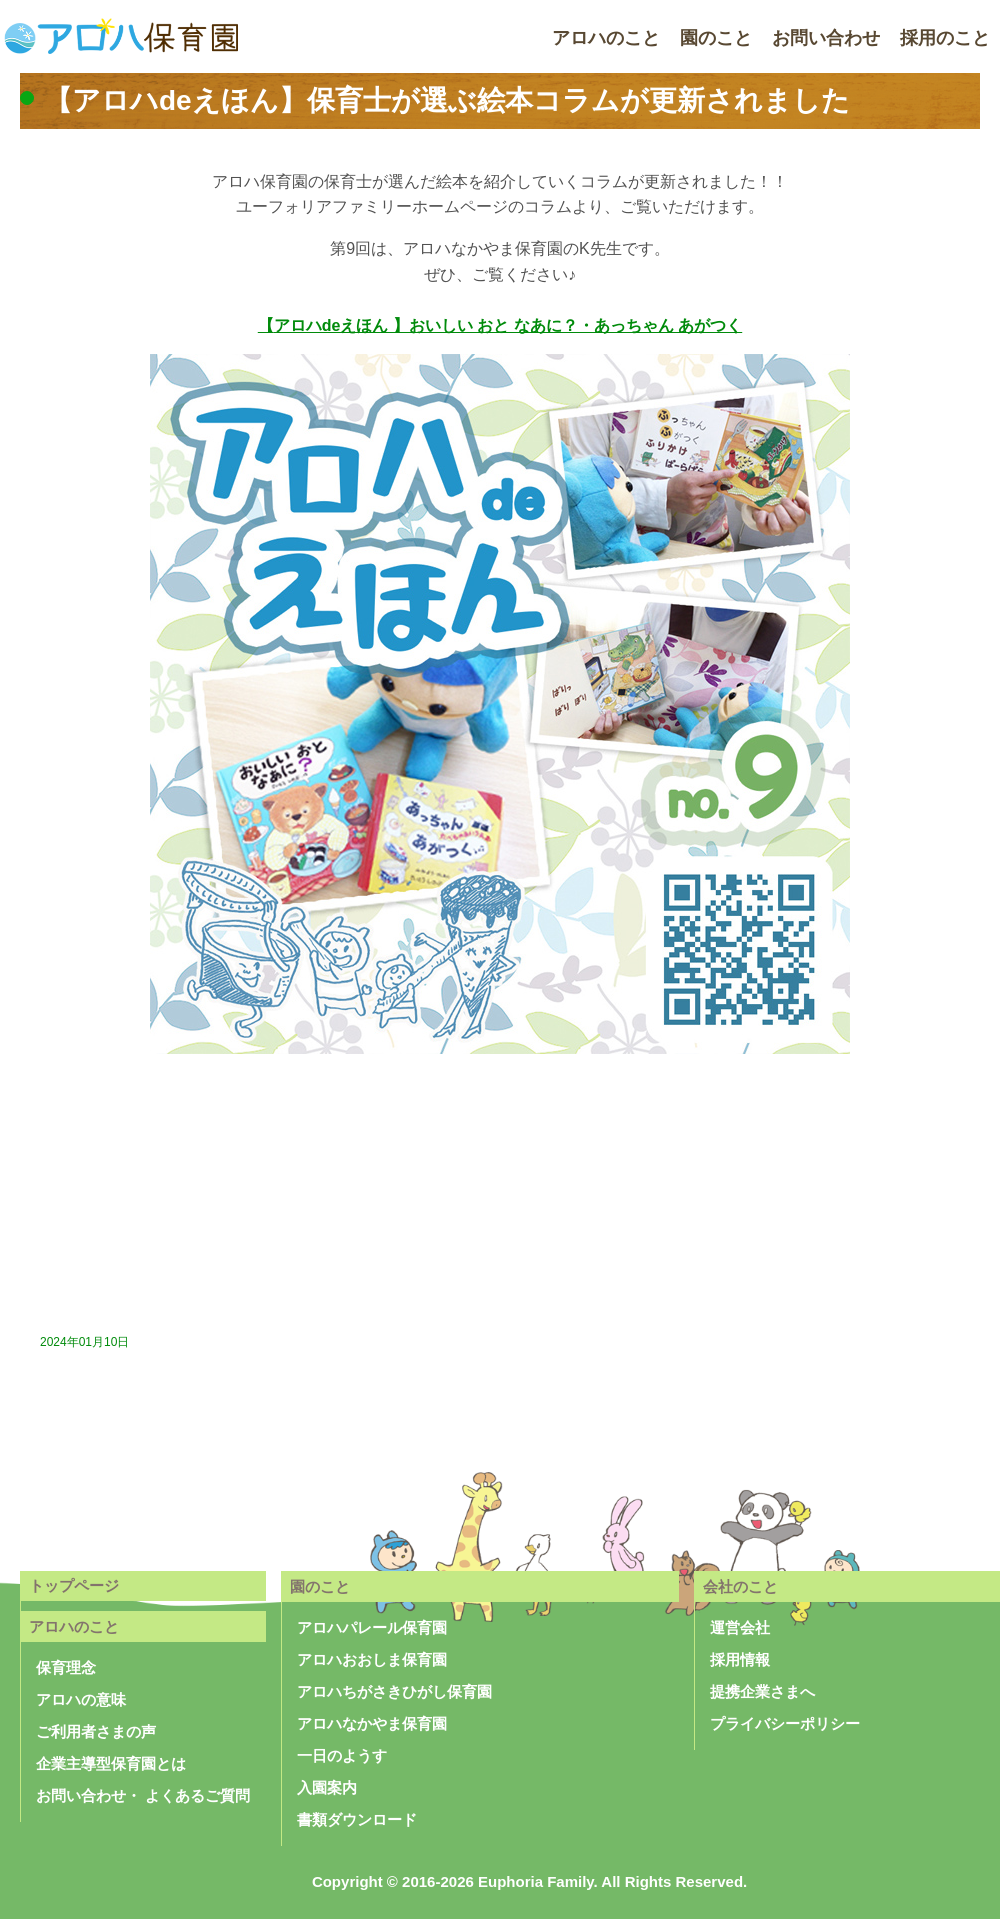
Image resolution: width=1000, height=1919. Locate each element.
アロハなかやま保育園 (372, 1723)
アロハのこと (606, 38)
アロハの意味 (81, 1699)
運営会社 (740, 1627)
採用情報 (740, 1659)
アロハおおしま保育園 (372, 1659)
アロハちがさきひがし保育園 (394, 1691)
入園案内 (327, 1787)
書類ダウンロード (357, 1819)
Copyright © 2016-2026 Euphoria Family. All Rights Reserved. (529, 1881)
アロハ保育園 (119, 38)
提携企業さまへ (762, 1691)
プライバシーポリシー (785, 1723)
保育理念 (66, 1667)
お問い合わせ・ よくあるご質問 (143, 1795)
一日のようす (342, 1755)
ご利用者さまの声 (96, 1731)
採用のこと (945, 38)
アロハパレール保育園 (372, 1627)
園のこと (716, 38)
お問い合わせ (826, 38)
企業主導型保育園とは (111, 1763)
